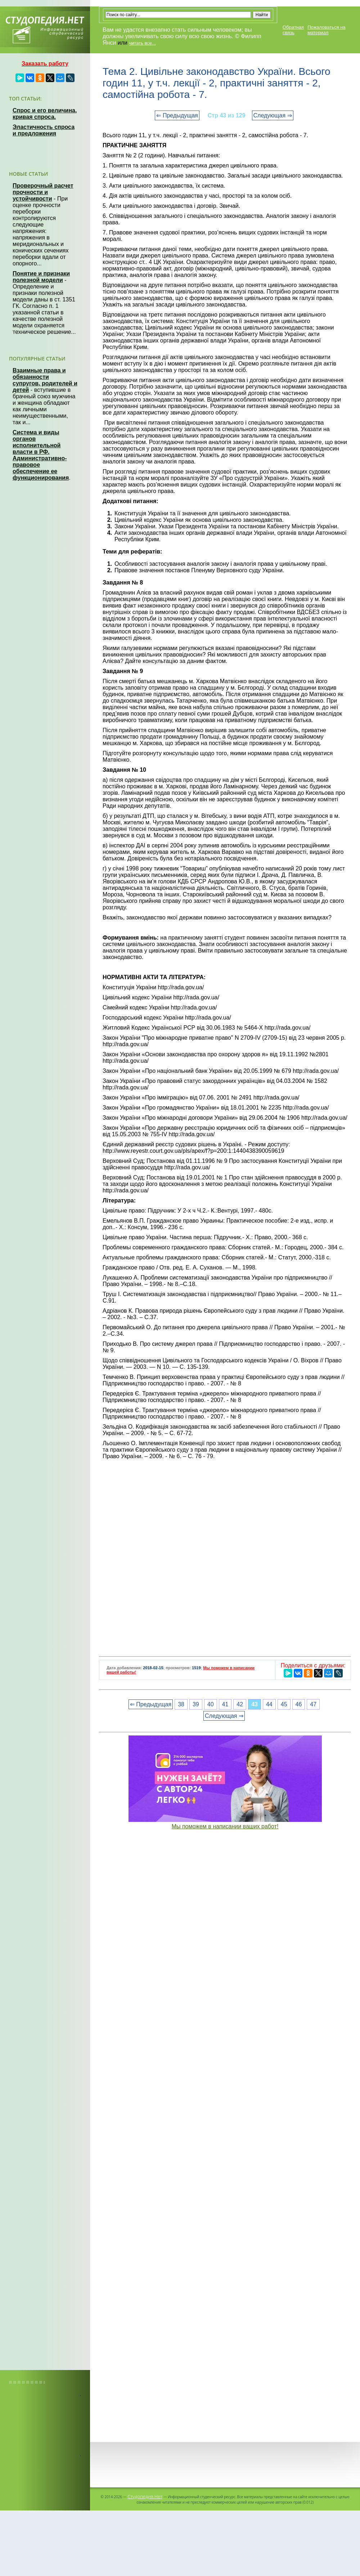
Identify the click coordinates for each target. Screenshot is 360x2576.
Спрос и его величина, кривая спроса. (45, 113)
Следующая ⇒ (272, 115)
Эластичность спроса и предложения (44, 130)
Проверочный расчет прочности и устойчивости (43, 192)
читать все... (142, 43)
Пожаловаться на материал (326, 29)
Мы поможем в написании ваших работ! (225, 1826)
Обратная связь (293, 29)
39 (196, 1704)
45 (284, 1704)
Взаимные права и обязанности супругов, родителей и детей (45, 380)
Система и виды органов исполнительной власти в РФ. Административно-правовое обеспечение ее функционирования (41, 455)
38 (181, 1704)
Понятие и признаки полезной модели (41, 276)
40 (210, 1704)
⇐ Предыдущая (177, 115)
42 (240, 1704)
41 (225, 1704)
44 (269, 1704)
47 (313, 1704)
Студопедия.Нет (144, 2496)
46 (299, 1704)
